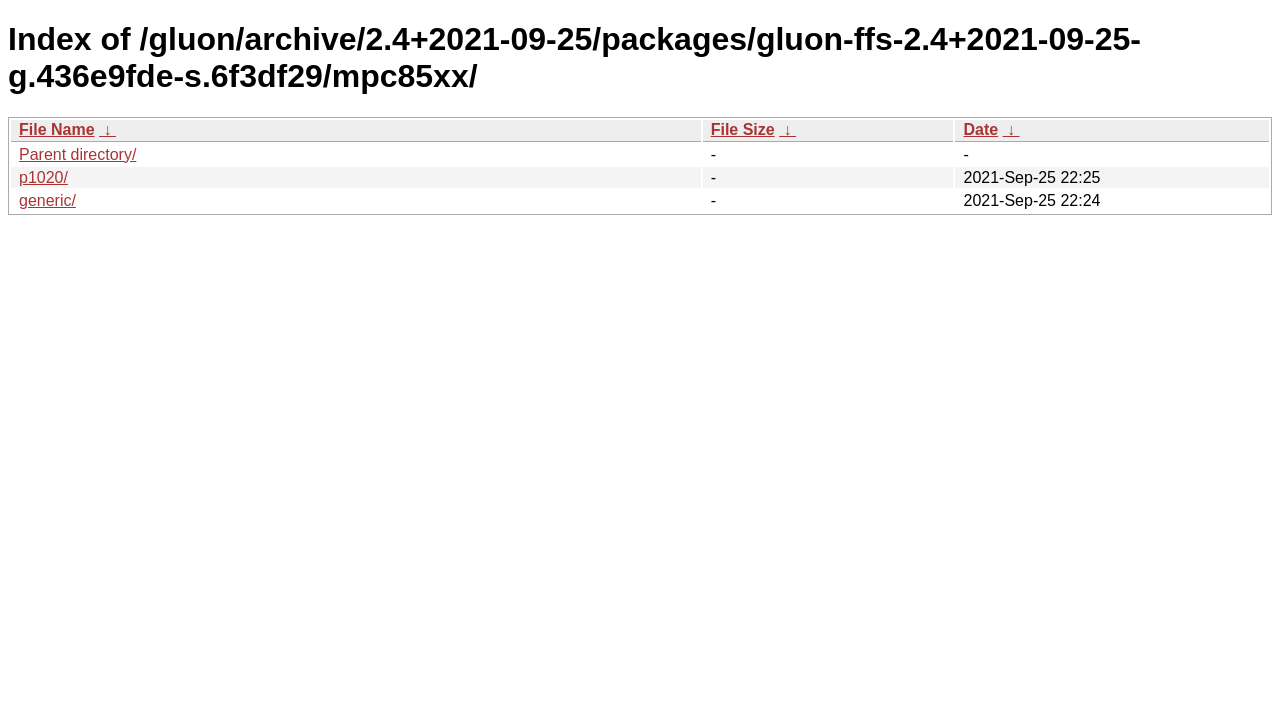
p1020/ (43, 177)
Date (980, 129)
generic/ (47, 200)
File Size (743, 129)
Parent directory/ (77, 154)
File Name (57, 129)
